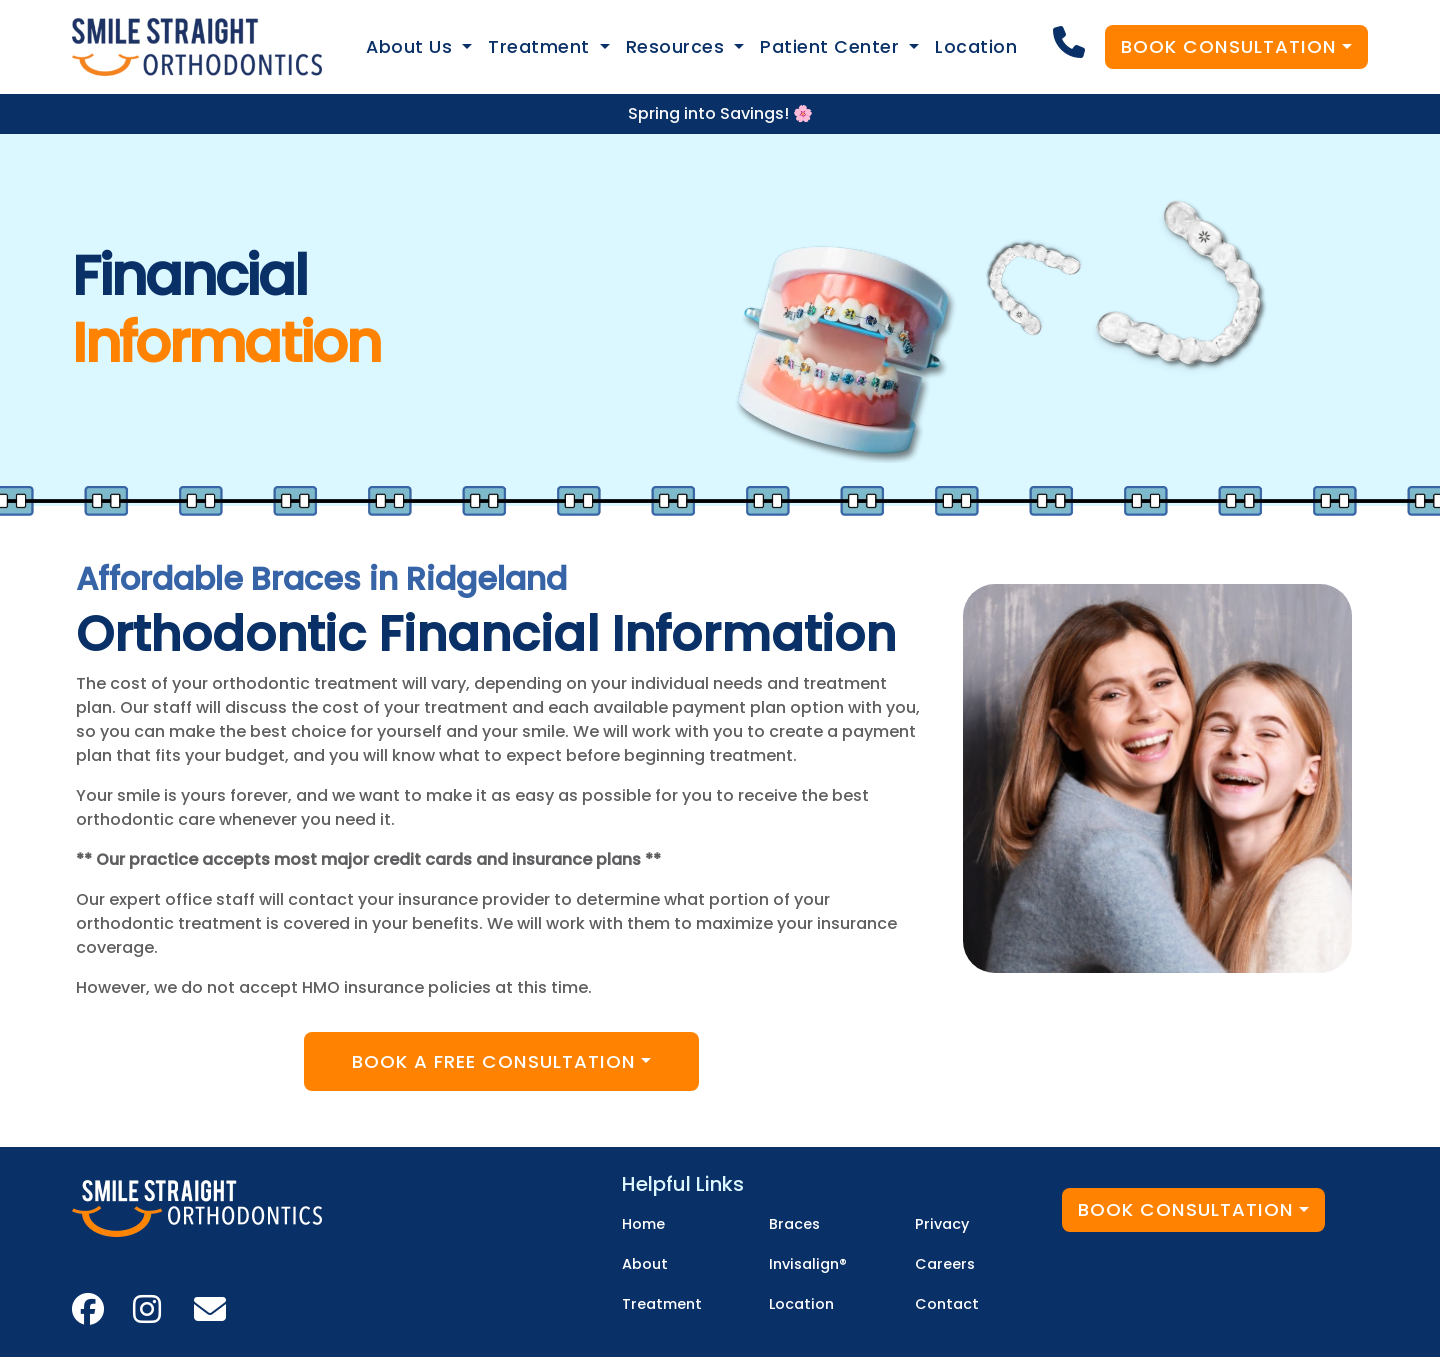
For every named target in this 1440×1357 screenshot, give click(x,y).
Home (643, 1224)
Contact (947, 1304)
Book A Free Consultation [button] (494, 1061)
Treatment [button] (541, 47)
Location (976, 47)
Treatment (662, 1304)
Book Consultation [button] (1229, 46)
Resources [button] (678, 47)
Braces (794, 1224)
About (645, 1264)
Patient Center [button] (832, 47)
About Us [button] (412, 47)
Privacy (942, 1224)
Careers (945, 1264)
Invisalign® (808, 1264)
